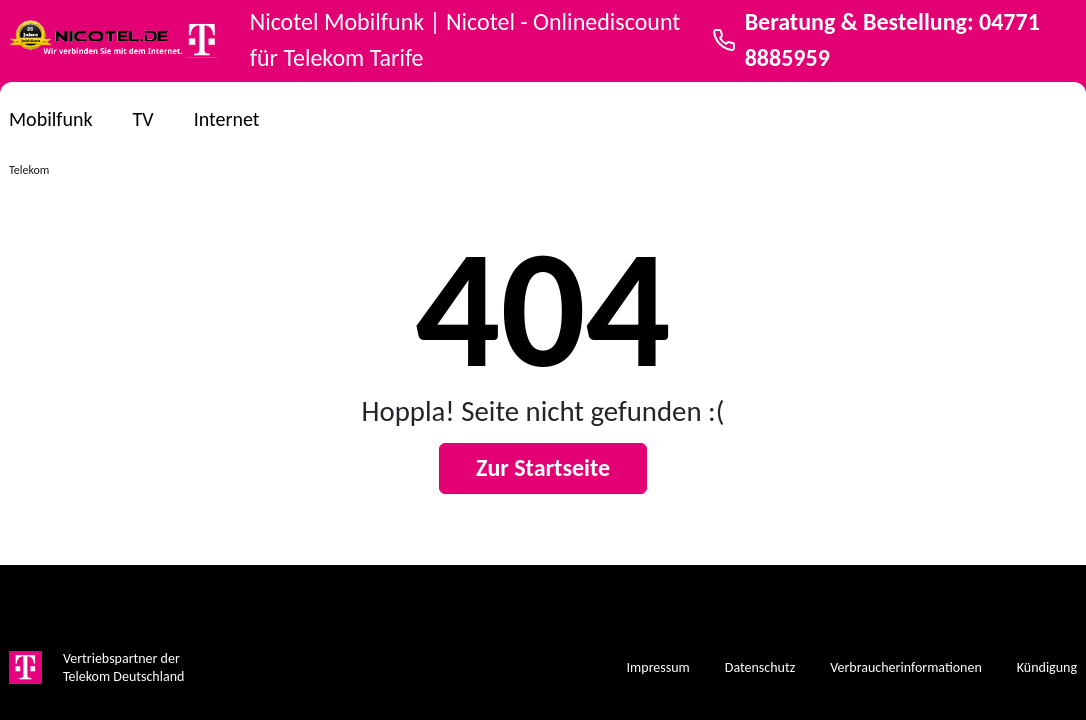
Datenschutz (760, 668)
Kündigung (1047, 668)
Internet (227, 119)
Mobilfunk (51, 119)
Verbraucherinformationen (906, 668)
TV (143, 119)
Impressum (658, 668)
